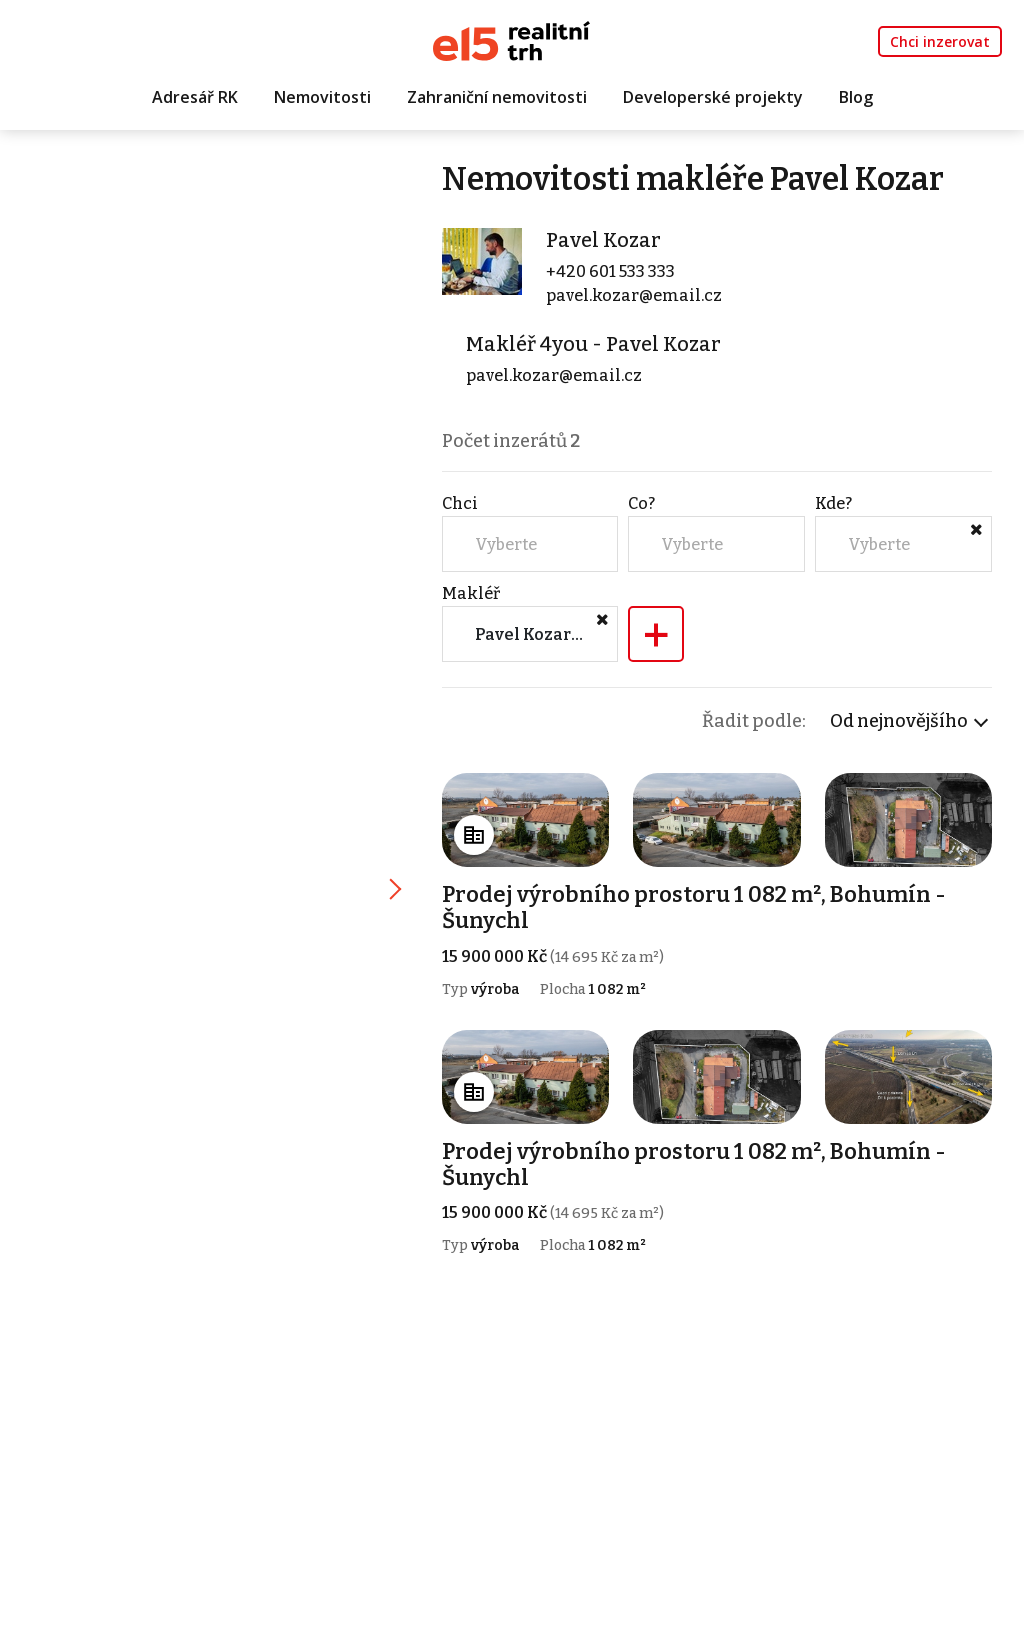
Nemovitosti (322, 97)
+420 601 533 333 (610, 271)
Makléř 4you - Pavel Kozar (593, 344)
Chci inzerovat (940, 41)
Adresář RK (195, 97)
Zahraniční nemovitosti (497, 97)
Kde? (833, 503)
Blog (856, 97)
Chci (460, 503)
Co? (641, 503)
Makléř (471, 593)
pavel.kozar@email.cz (634, 295)
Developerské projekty (713, 97)
